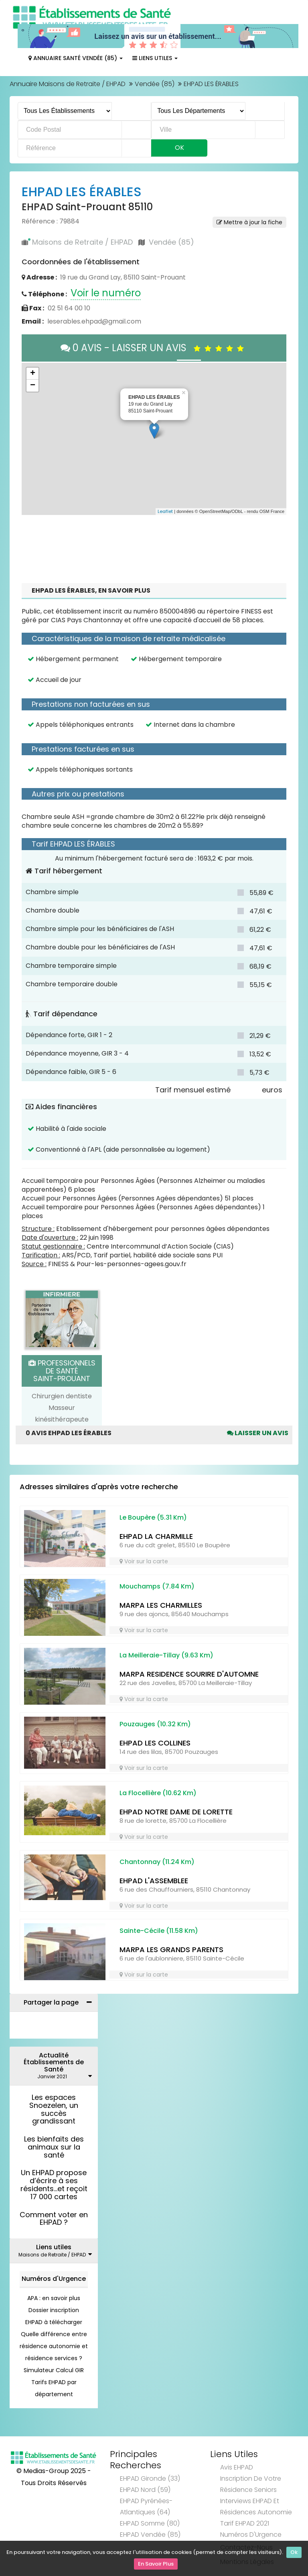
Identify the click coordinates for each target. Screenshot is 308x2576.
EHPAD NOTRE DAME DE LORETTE (176, 1812)
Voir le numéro (106, 293)
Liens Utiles (155, 58)
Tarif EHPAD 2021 (244, 2523)
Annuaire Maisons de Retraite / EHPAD (68, 83)
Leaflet (165, 511)
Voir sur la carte (144, 1561)
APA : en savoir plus (53, 2298)
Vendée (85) (154, 83)
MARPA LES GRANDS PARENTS (171, 1950)
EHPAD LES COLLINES (155, 1743)
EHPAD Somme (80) (150, 2523)
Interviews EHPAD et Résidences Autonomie (256, 2506)
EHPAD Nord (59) (145, 2489)
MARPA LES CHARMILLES (161, 1605)
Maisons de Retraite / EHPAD (82, 242)
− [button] (32, 386)
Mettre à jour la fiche (249, 222)
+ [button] (32, 374)
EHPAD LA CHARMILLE (156, 1536)
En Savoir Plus (156, 2564)
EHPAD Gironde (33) (150, 2478)
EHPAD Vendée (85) (150, 2534)
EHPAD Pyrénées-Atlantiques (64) (146, 2506)
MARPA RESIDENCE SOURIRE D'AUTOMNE (189, 1674)
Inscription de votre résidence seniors (250, 2484)
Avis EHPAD (236, 2467)
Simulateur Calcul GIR (54, 2370)
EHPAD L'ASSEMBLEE (154, 1881)
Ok (294, 2553)
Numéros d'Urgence (54, 2278)
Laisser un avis (257, 1433)
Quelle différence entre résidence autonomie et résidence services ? (54, 2346)
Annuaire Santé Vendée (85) (75, 58)
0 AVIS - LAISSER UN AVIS (154, 347)
